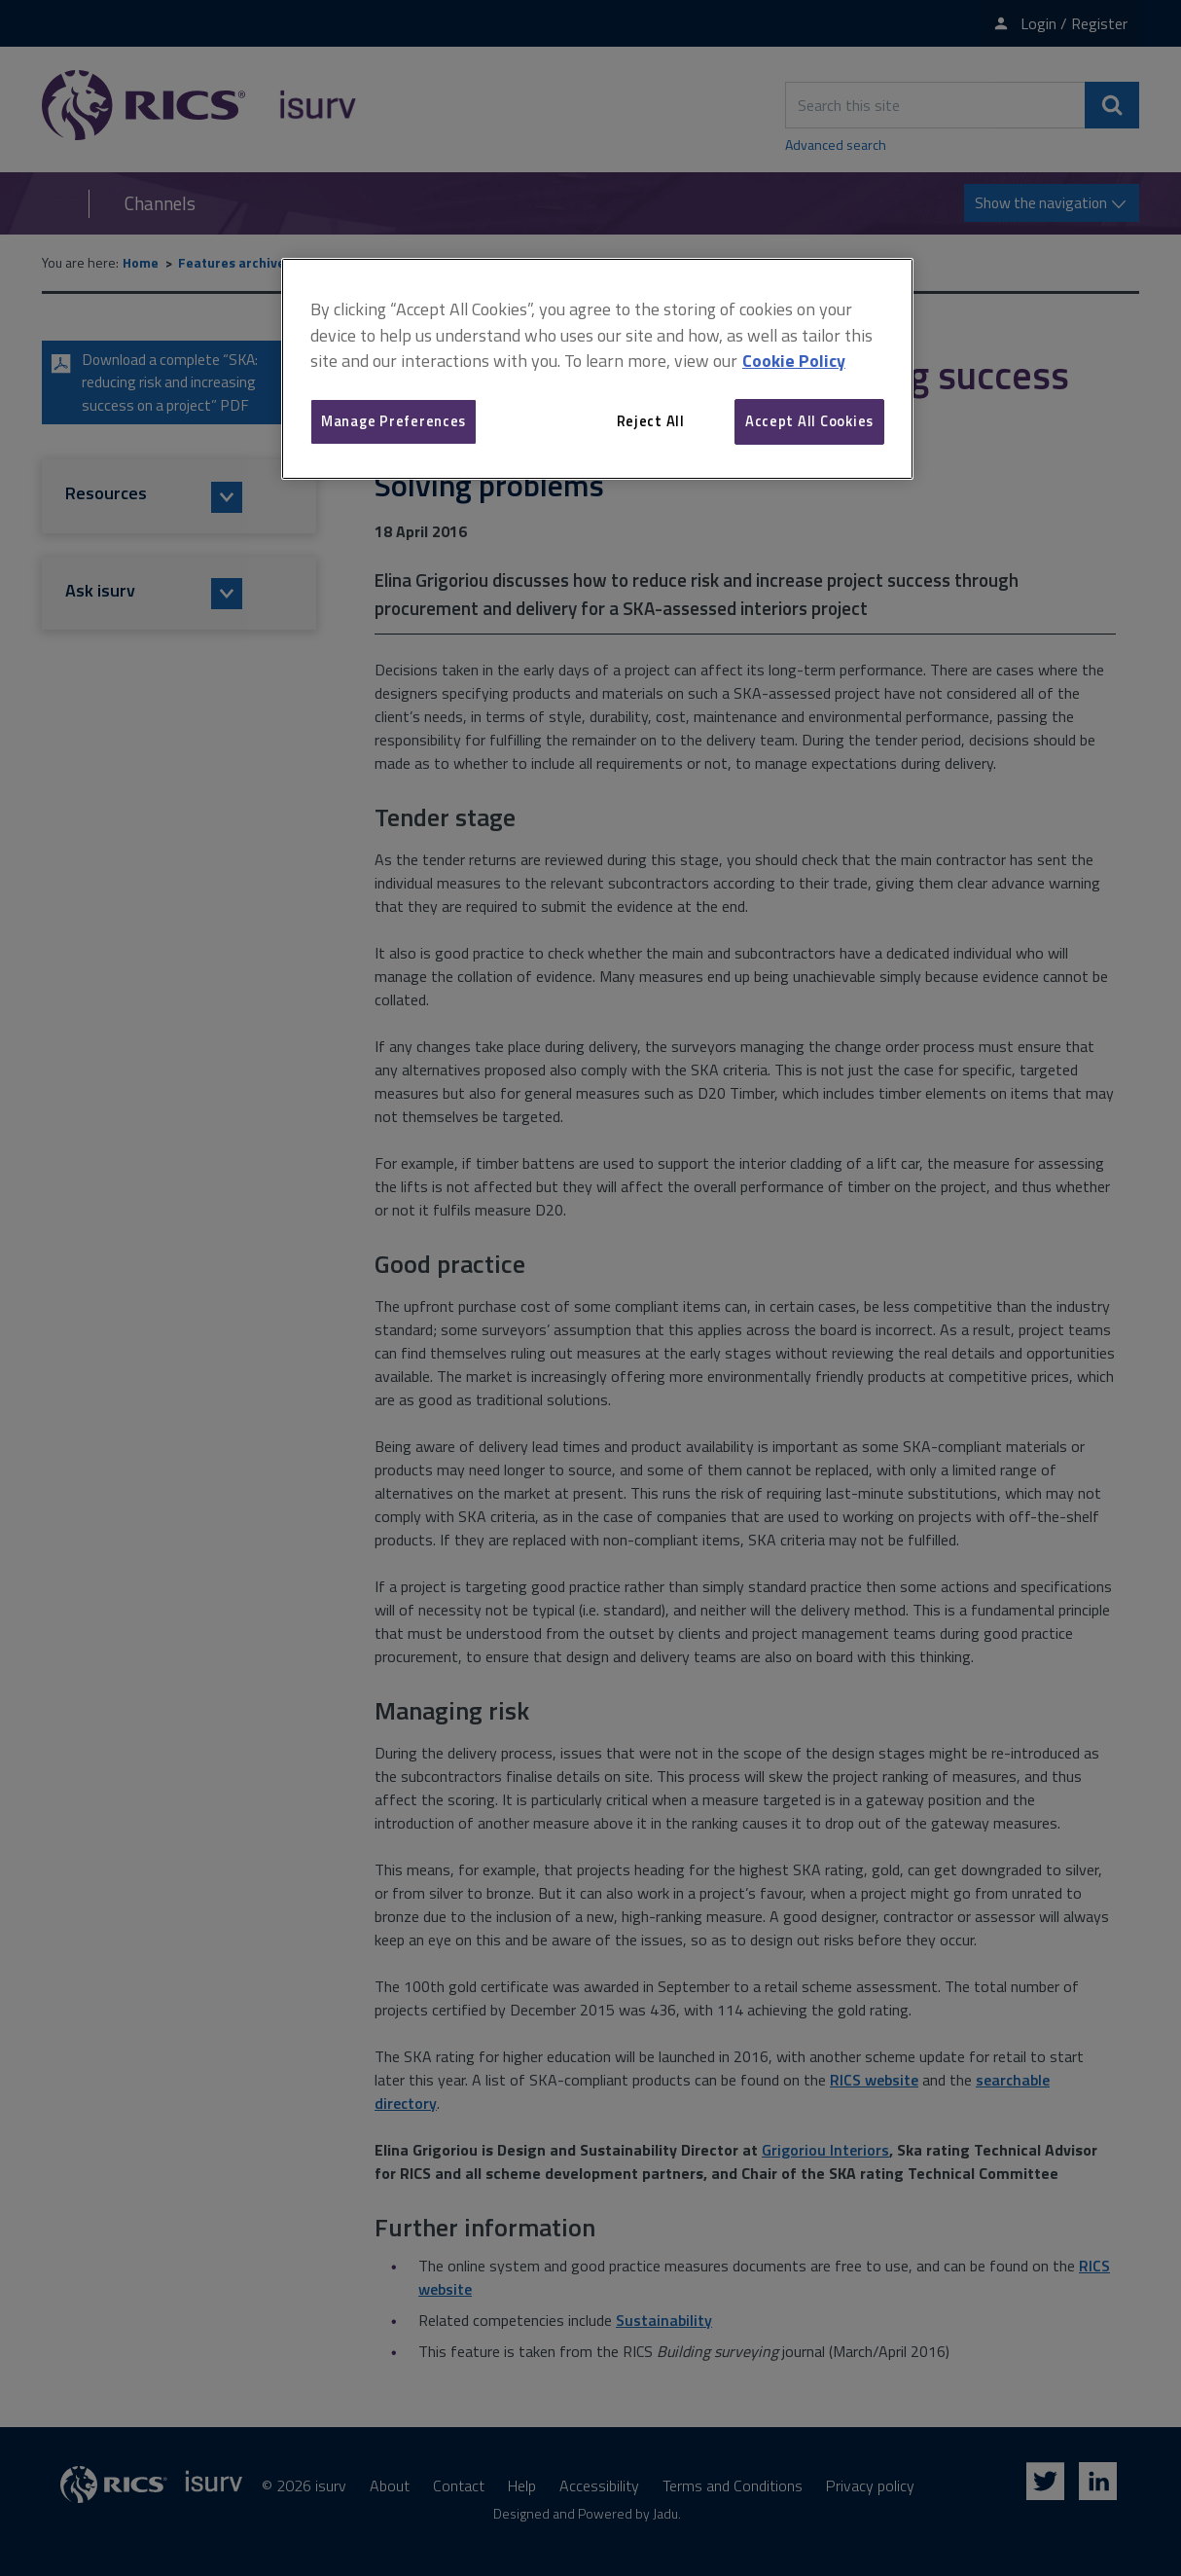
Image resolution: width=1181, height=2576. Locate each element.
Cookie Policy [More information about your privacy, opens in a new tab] (793, 360)
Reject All (651, 421)
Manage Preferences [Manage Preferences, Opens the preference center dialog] (393, 421)
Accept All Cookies (809, 421)
